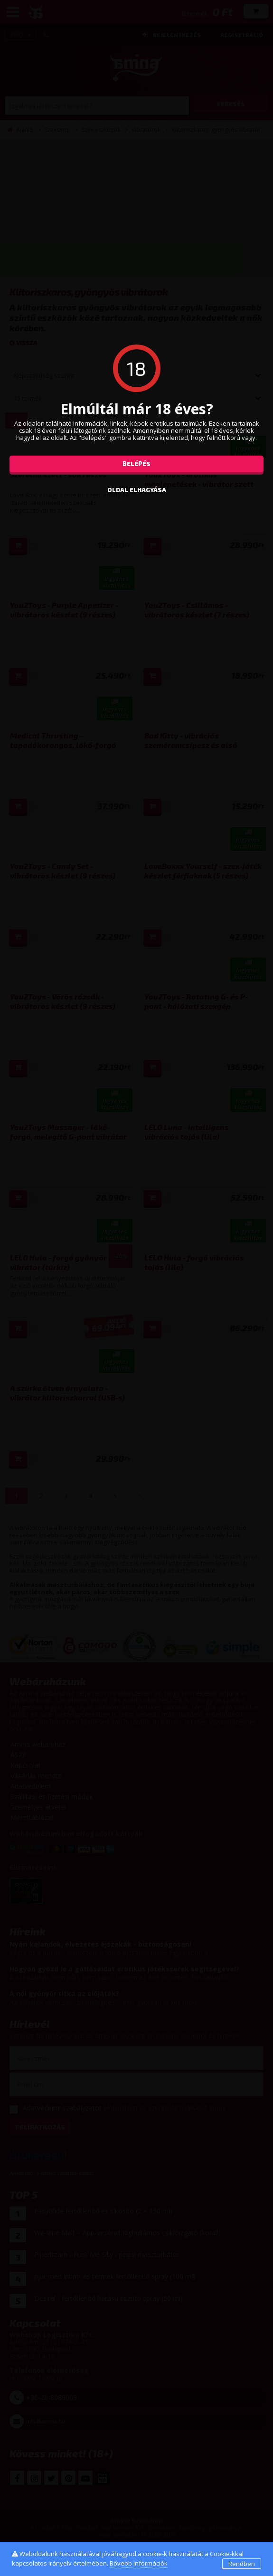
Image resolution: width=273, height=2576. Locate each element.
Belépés (136, 463)
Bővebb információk (139, 2563)
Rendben (241, 2563)
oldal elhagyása (136, 490)
